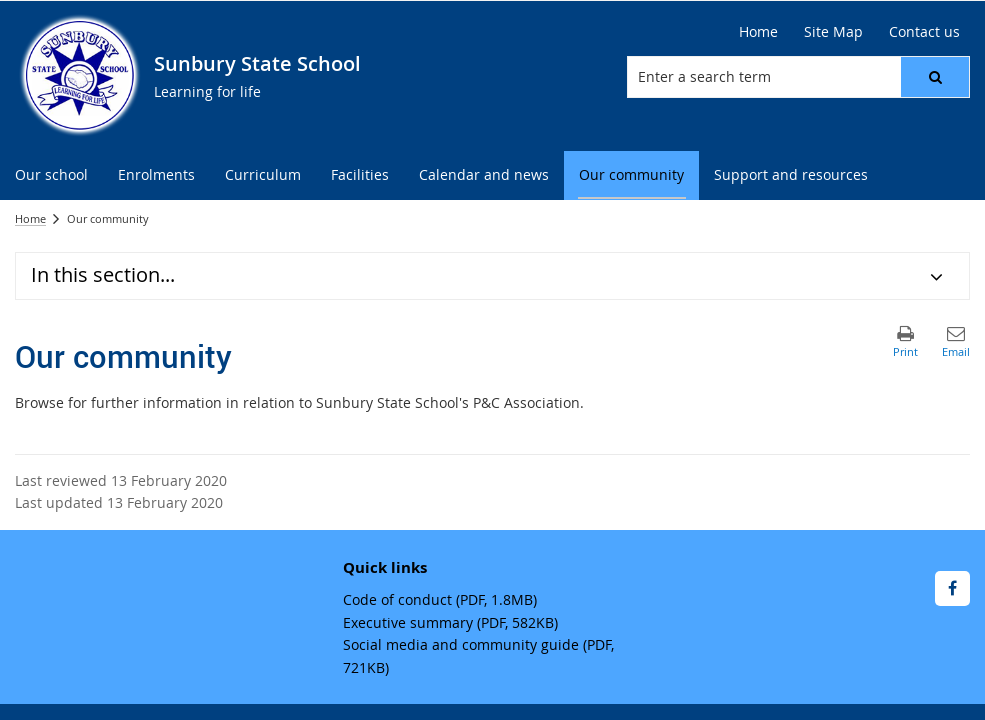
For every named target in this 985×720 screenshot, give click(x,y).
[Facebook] (952, 588)
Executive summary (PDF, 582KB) (450, 622)
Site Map (833, 31)
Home (758, 31)
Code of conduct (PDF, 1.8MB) (440, 599)
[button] (935, 77)
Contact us (924, 31)
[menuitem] (51, 175)
